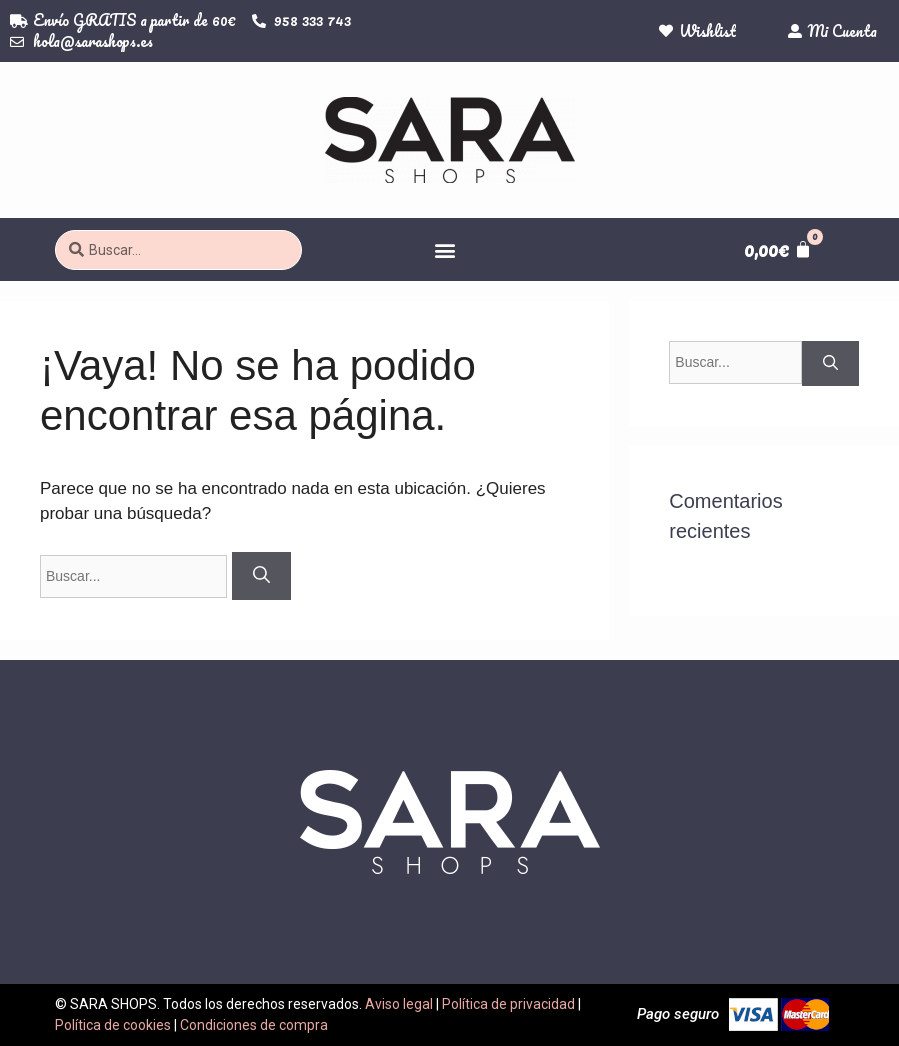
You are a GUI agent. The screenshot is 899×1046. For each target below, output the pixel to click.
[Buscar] (261, 576)
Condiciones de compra (254, 1025)
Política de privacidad (508, 1004)
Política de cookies (113, 1025)
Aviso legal (399, 1004)
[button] (445, 249)
